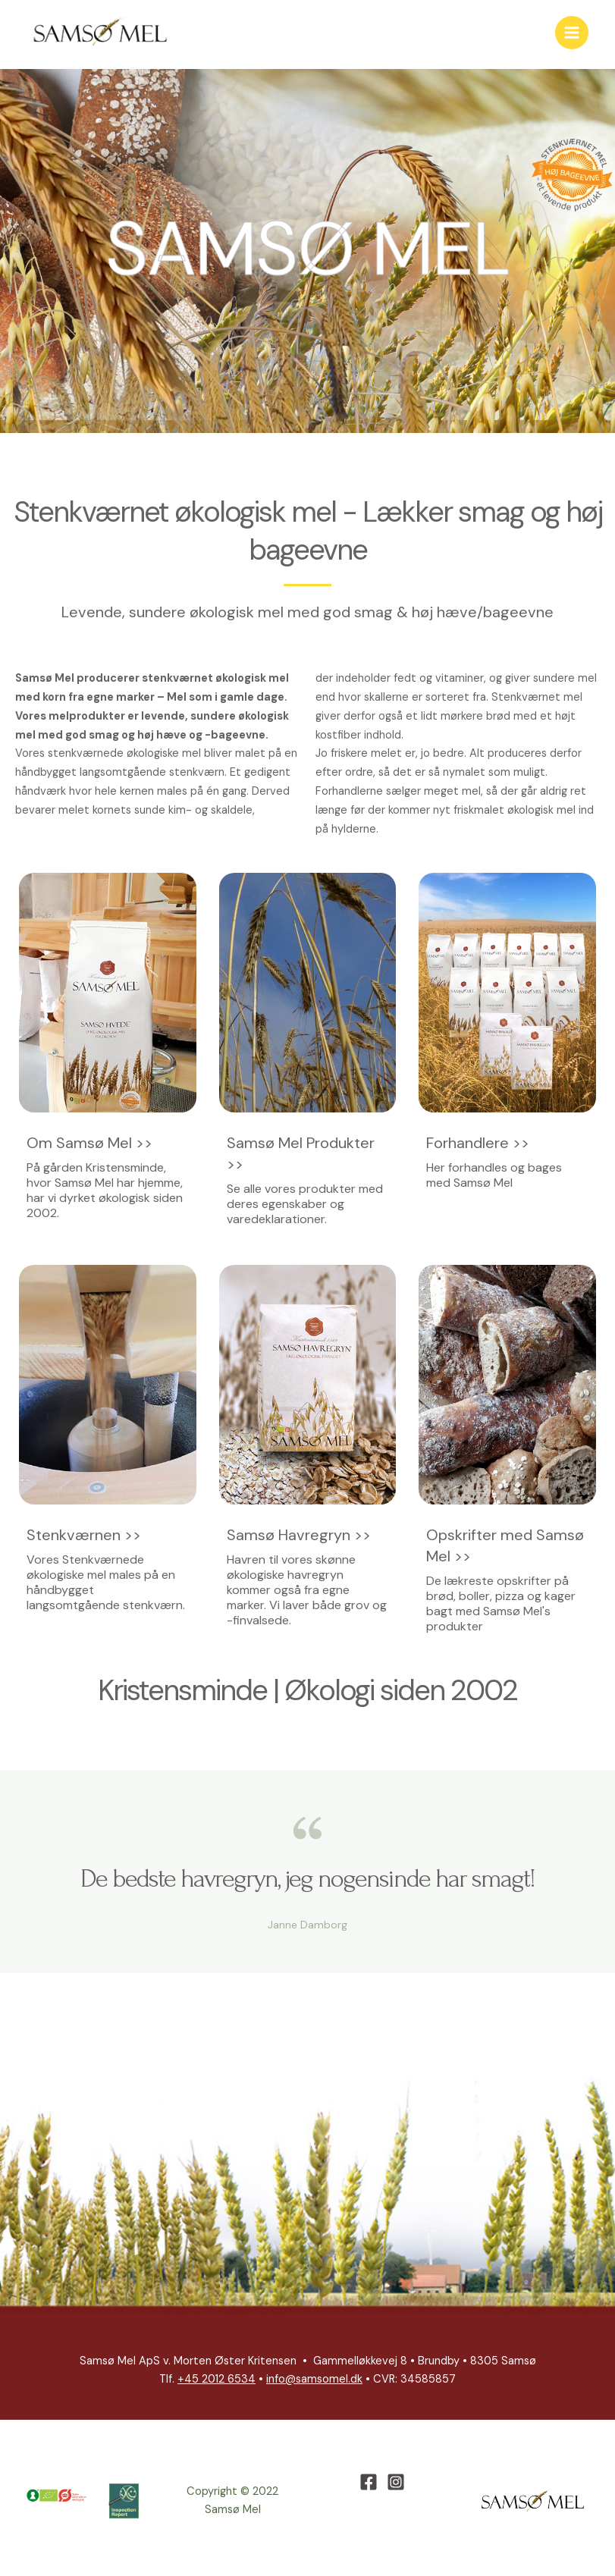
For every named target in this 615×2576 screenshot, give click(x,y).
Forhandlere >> (477, 1144)
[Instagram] (396, 2483)
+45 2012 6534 (216, 2381)
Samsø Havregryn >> (299, 1535)
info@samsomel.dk (314, 2381)
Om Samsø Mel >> (89, 1144)
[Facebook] (368, 2483)
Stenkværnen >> (84, 1535)
